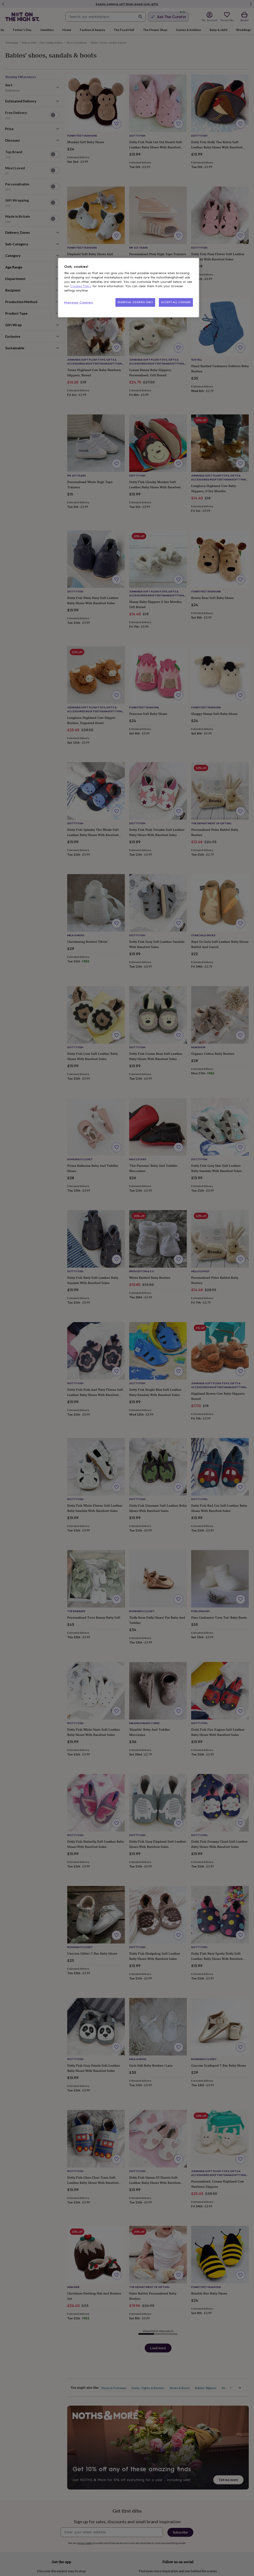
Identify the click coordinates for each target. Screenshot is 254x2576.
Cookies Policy (80, 286)
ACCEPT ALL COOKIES (176, 302)
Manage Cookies (78, 302)
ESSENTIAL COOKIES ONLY (135, 302)
